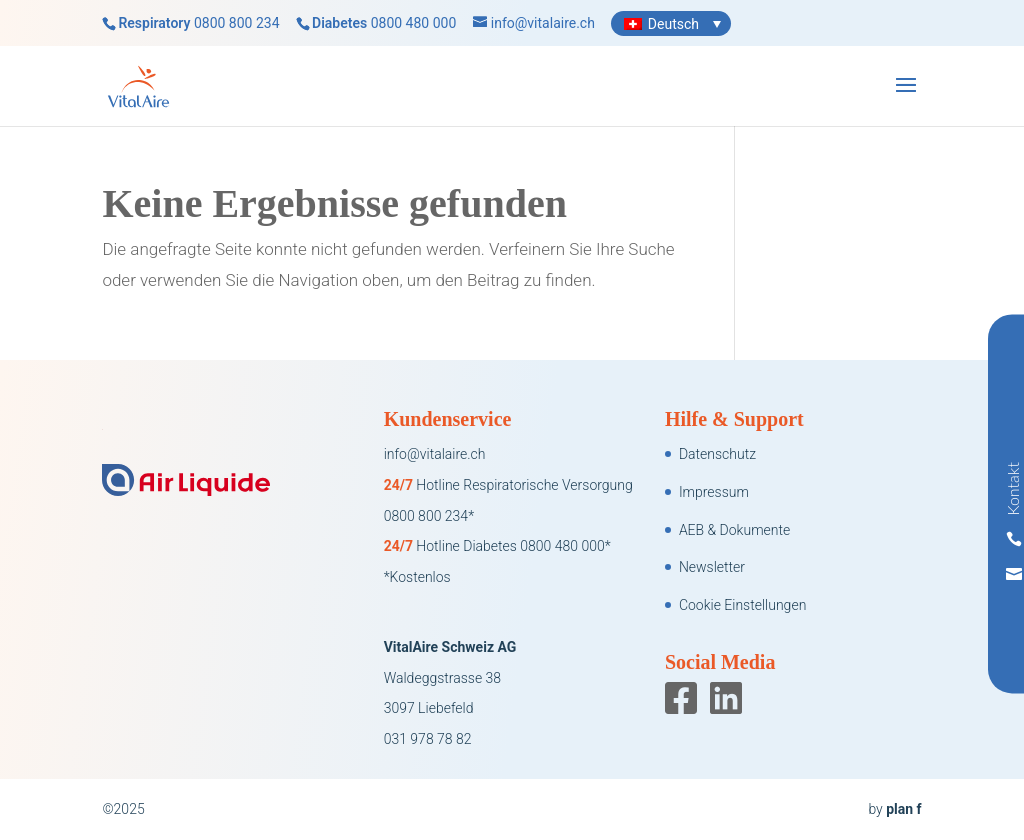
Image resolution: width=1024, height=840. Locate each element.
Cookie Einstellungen (742, 605)
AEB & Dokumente (734, 530)
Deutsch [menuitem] (673, 24)
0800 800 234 (237, 23)
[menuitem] (671, 23)
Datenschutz (717, 454)
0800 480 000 (414, 23)
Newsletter (712, 567)
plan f (903, 809)
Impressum (714, 492)
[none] (671, 23)
